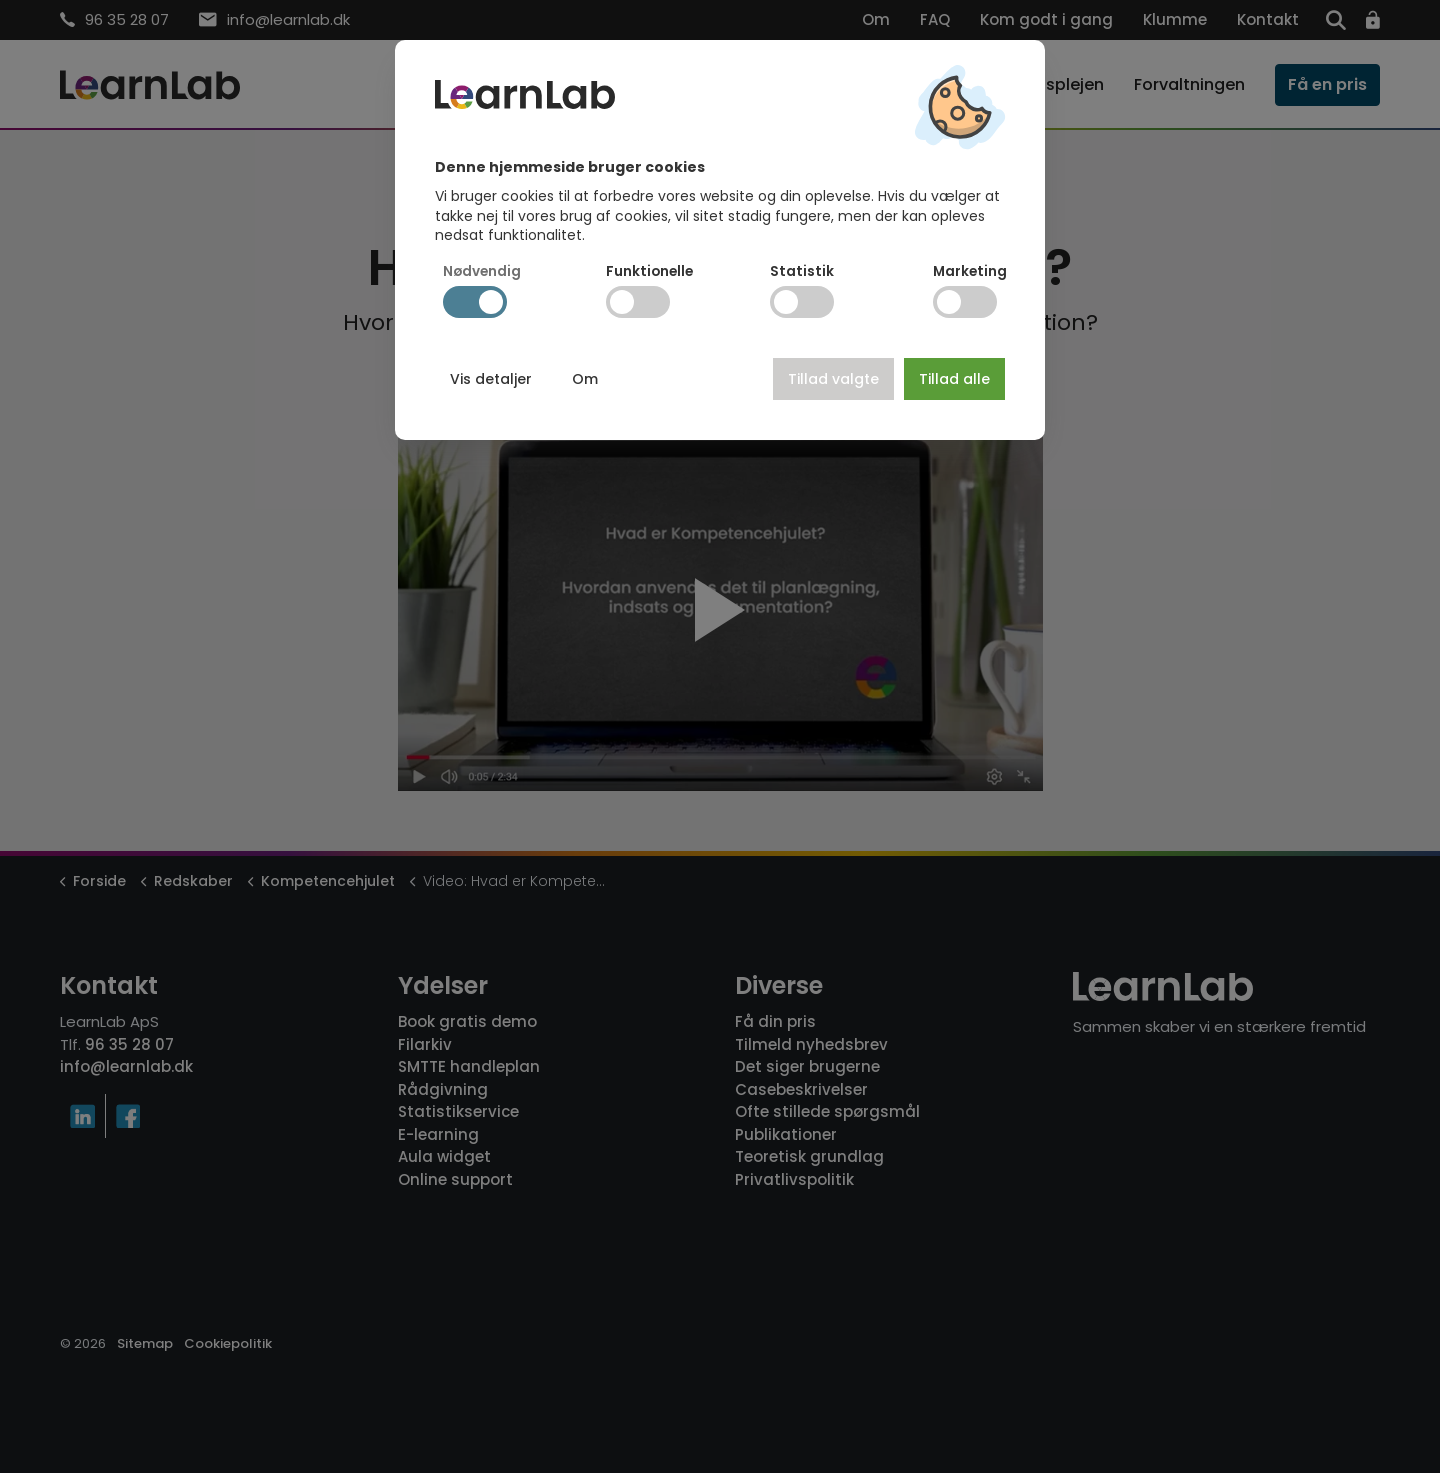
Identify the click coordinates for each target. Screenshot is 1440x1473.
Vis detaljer (491, 379)
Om (585, 379)
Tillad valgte (833, 379)
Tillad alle (954, 379)
